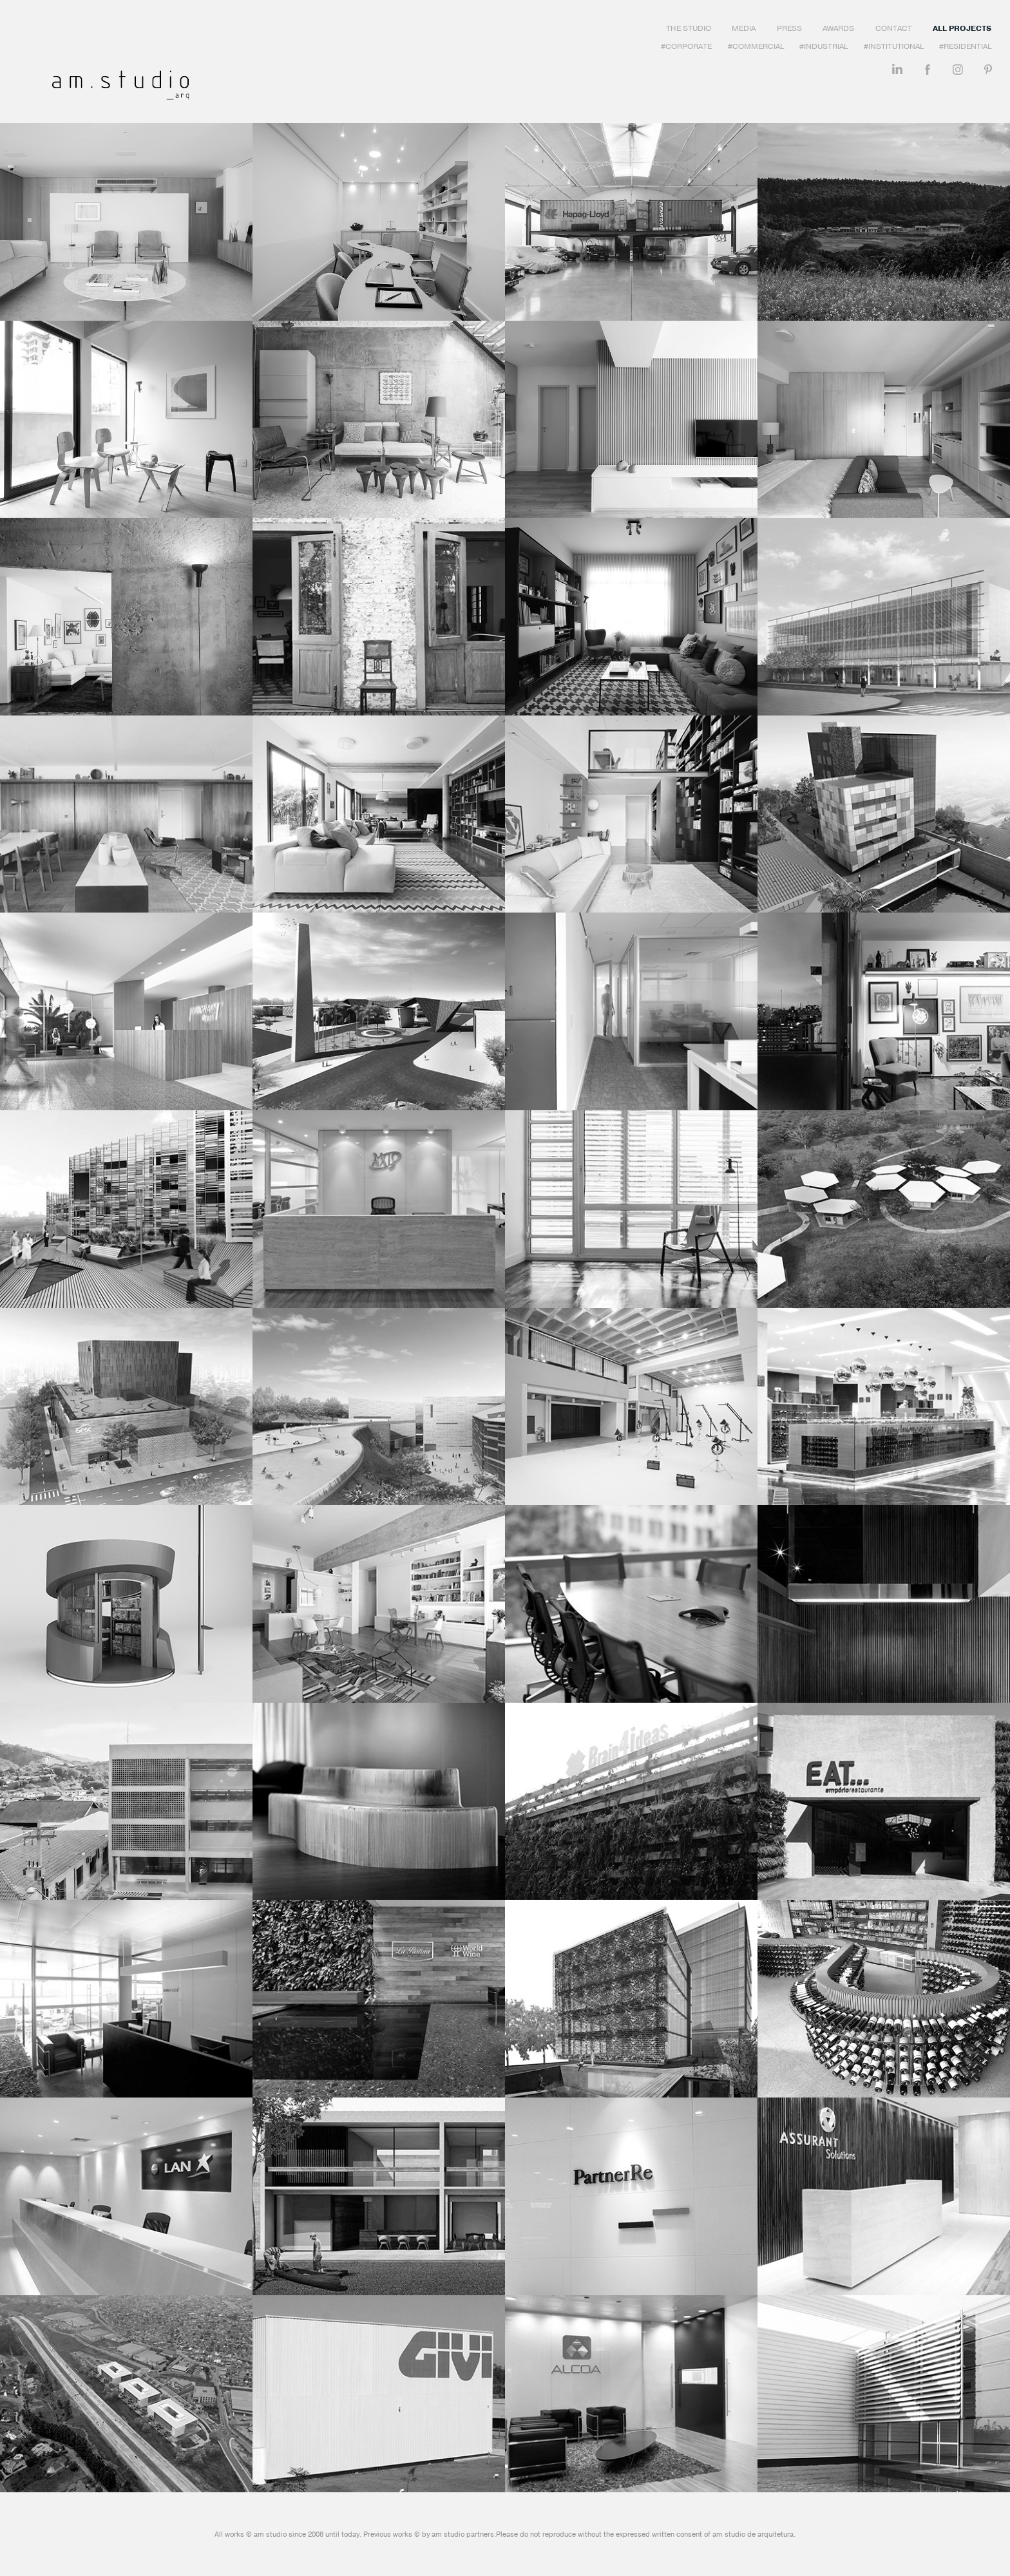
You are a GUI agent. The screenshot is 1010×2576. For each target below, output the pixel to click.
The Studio (688, 28)
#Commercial (756, 46)
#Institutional (894, 46)
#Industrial (823, 46)
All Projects (962, 28)
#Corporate (686, 46)
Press (789, 28)
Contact (893, 28)
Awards (838, 28)
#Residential (965, 46)
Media (744, 28)
